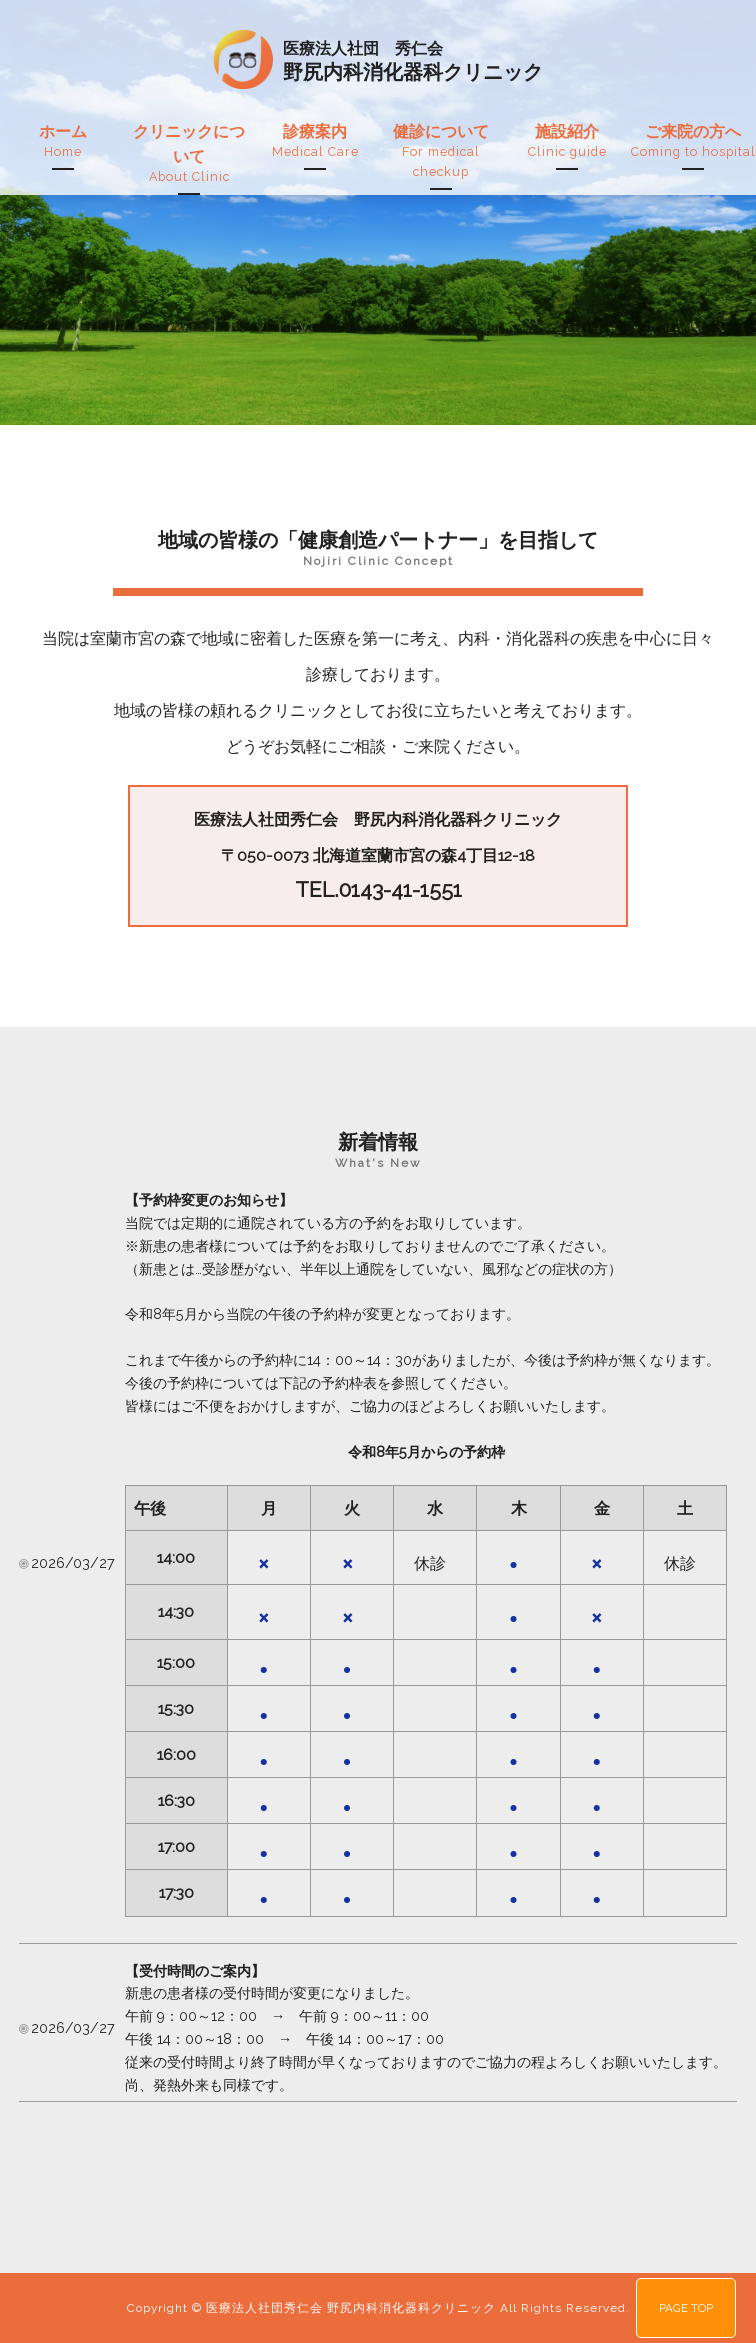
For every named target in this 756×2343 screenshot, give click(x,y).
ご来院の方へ (693, 142)
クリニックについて (189, 154)
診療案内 (315, 142)
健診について (441, 152)
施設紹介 (567, 142)
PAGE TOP (686, 2308)
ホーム (63, 142)
